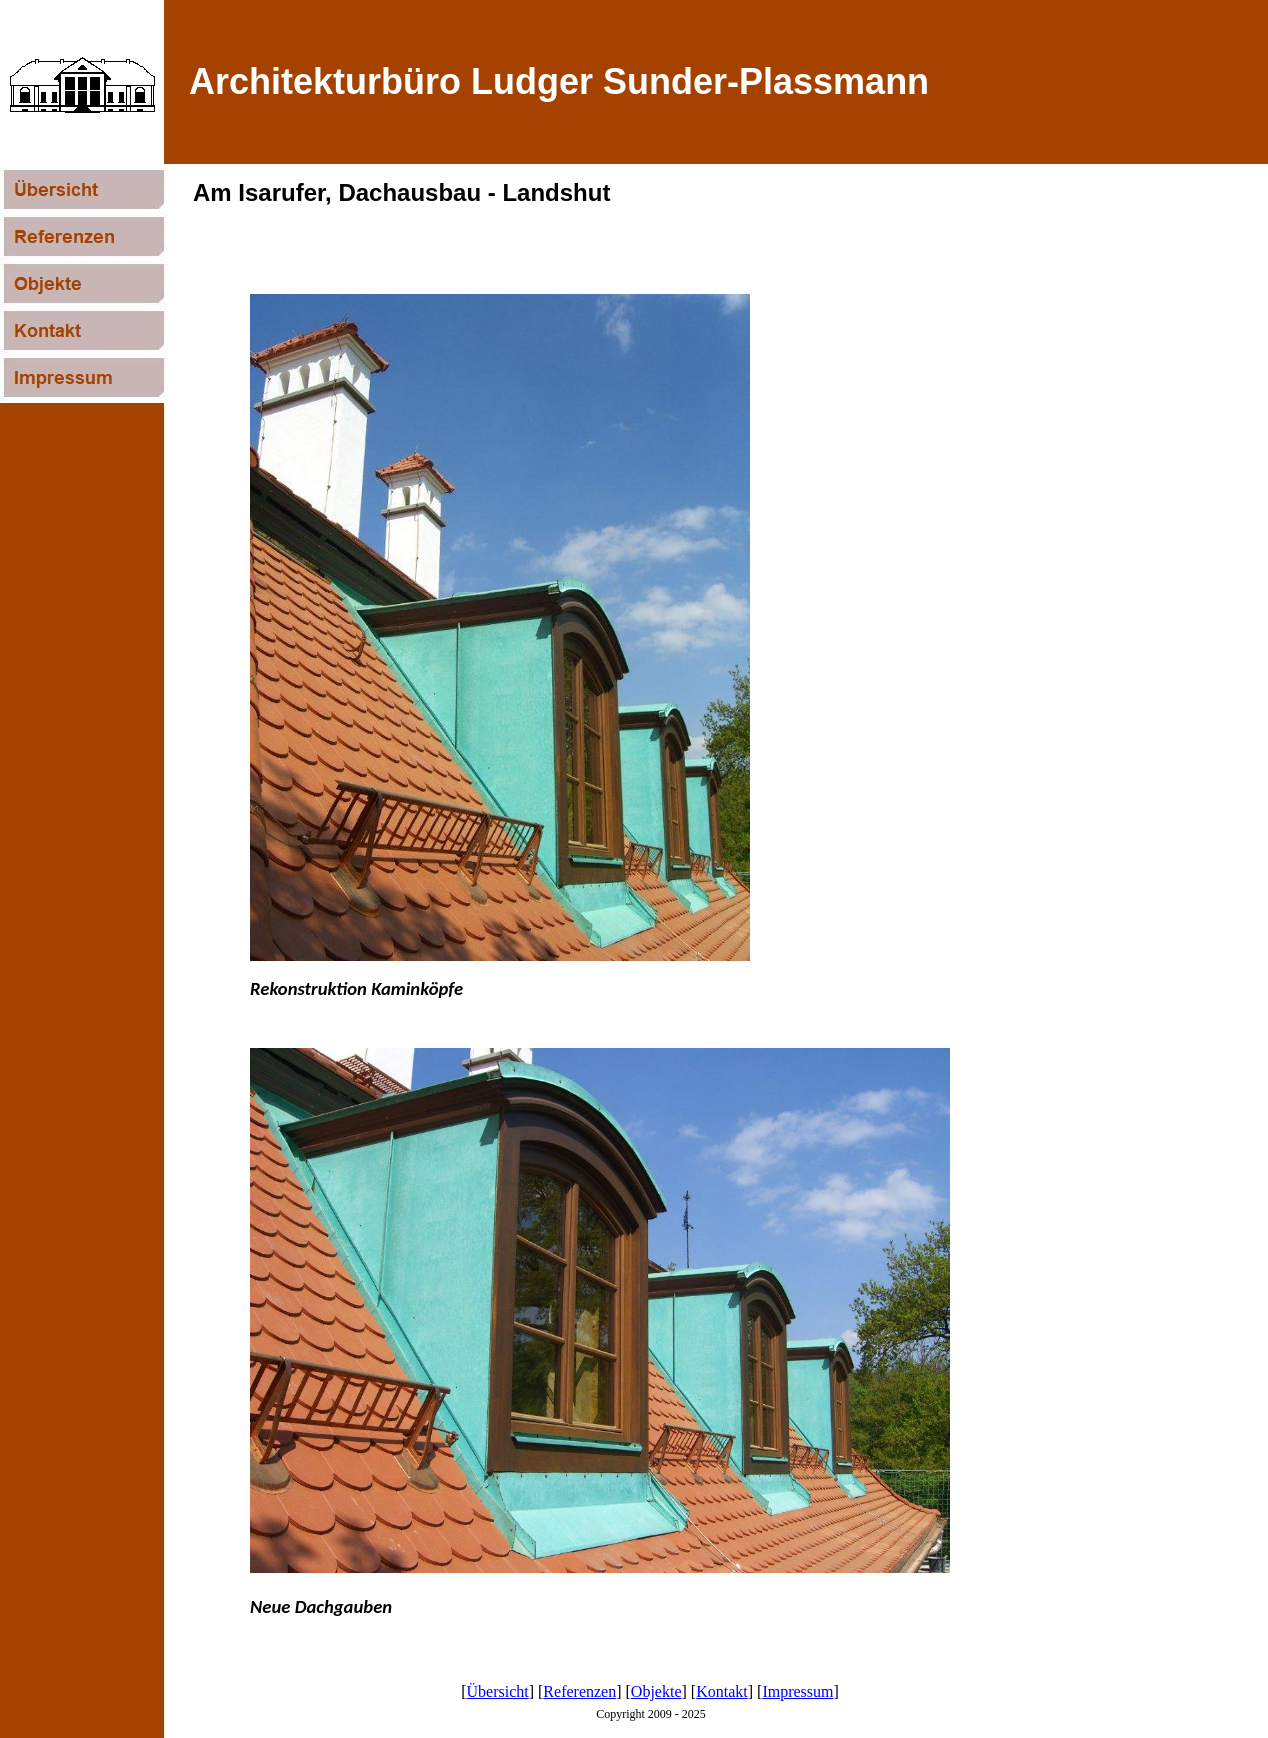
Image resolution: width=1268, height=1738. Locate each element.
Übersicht (498, 1691)
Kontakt (722, 1691)
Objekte (656, 1691)
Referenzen (579, 1691)
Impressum (797, 1691)
